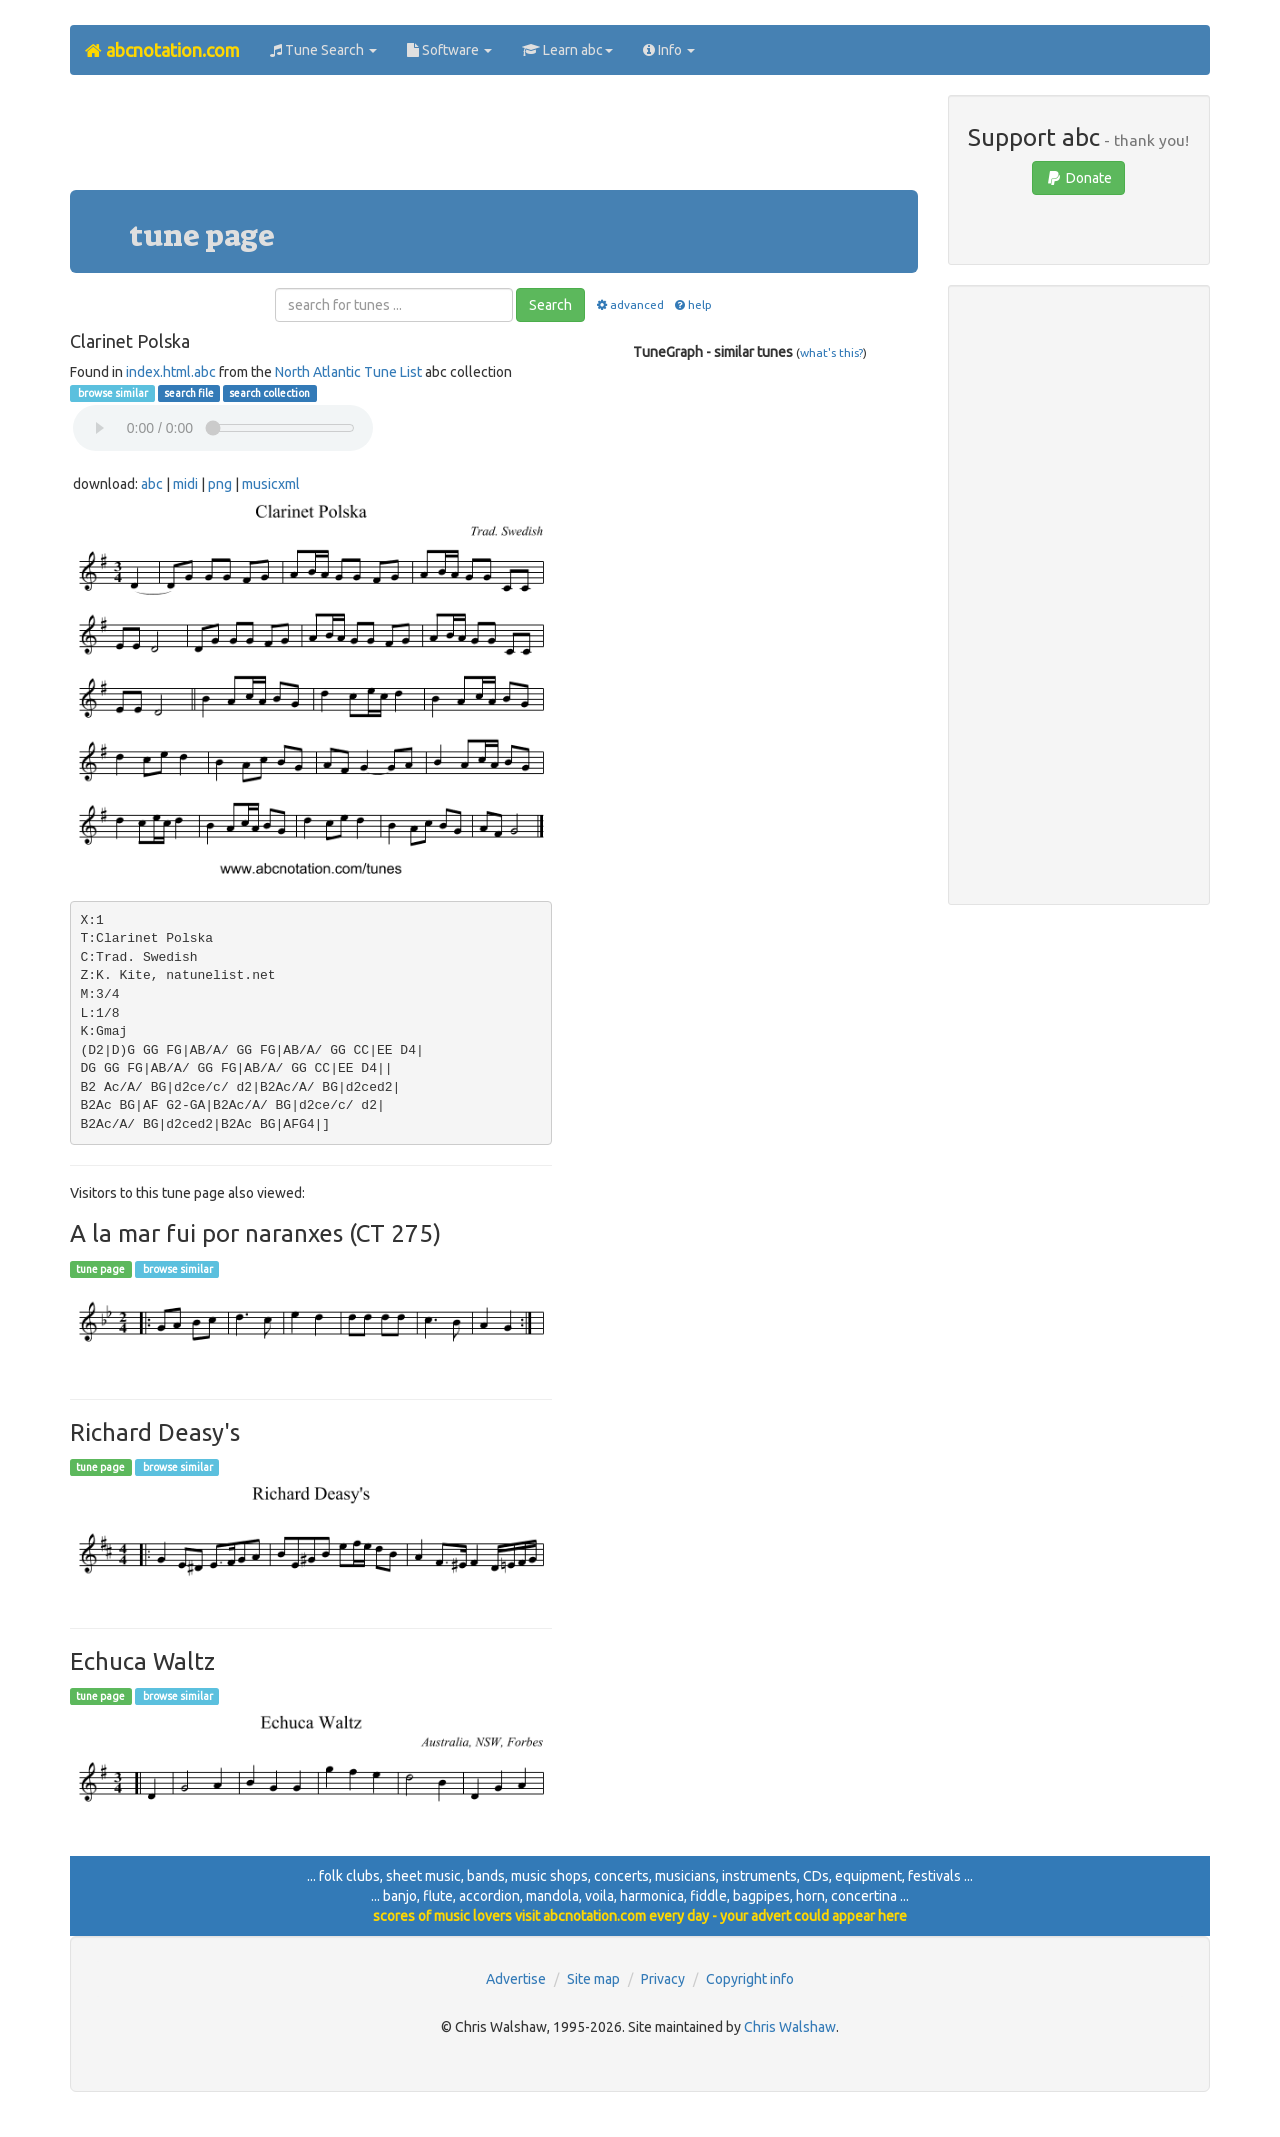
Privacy (663, 1979)
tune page (100, 1269)
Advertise (516, 1979)
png (220, 484)
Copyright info (750, 1979)
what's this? (831, 352)
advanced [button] (628, 304)
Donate (1078, 178)
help (692, 304)
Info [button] (669, 50)
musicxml (271, 484)
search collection (269, 393)
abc (152, 484)
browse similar (112, 393)
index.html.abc (171, 372)
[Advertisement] (494, 140)
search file (189, 393)
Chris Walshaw (790, 2027)
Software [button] (449, 50)
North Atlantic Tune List (348, 372)
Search (550, 305)
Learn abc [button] (567, 50)
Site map (593, 1979)
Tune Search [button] (323, 50)
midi (185, 484)
